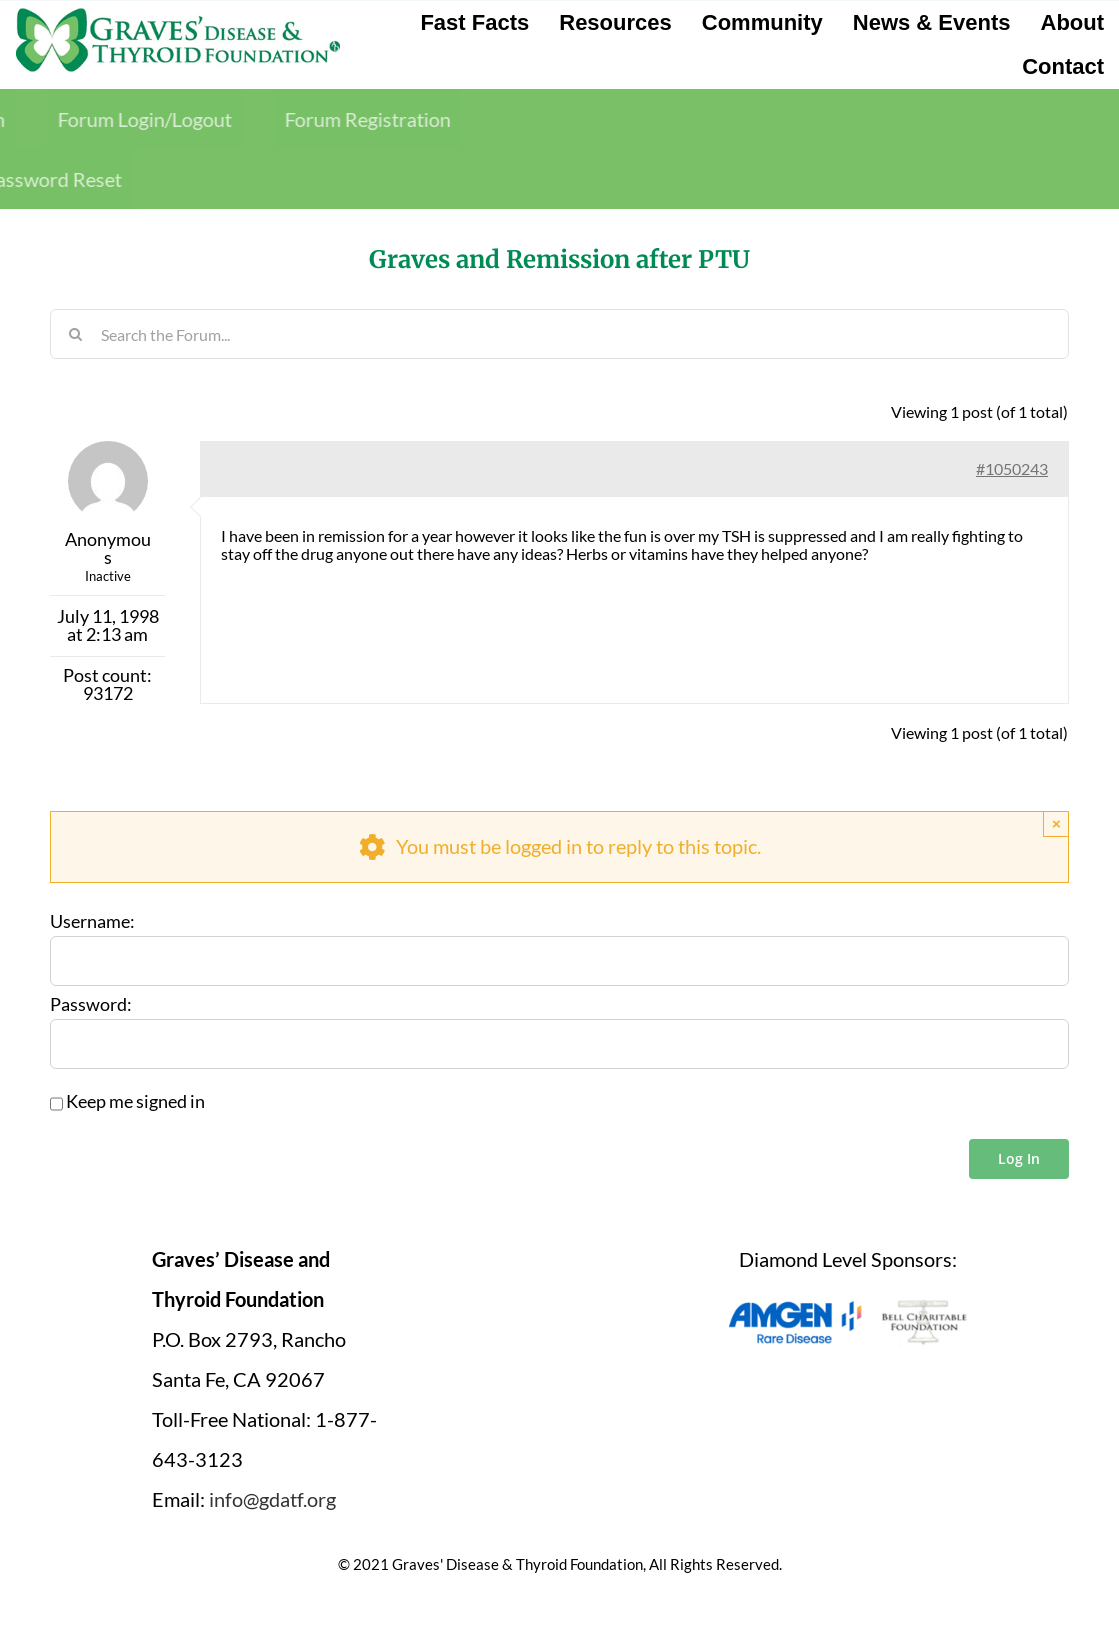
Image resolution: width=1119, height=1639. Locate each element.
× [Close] (1056, 823)
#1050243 (1012, 468)
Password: (91, 1005)
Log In (1019, 1158)
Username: (92, 922)
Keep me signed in (135, 1102)
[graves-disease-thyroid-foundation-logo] (178, 15)
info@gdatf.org (272, 1499)
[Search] (75, 334)
